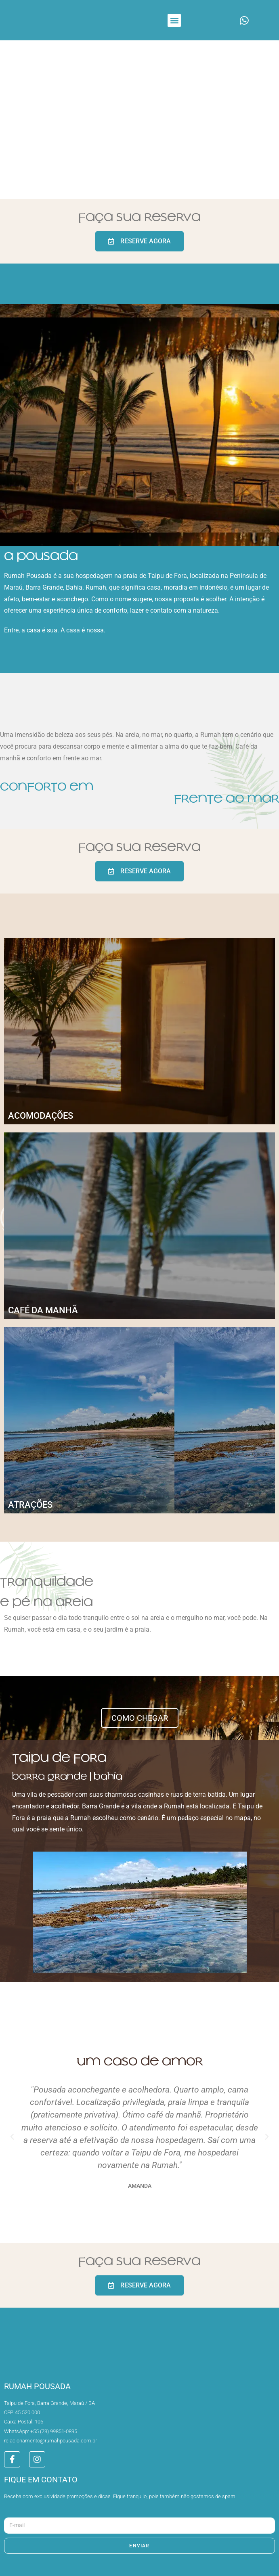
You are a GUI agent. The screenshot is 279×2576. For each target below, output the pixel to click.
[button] (174, 20)
